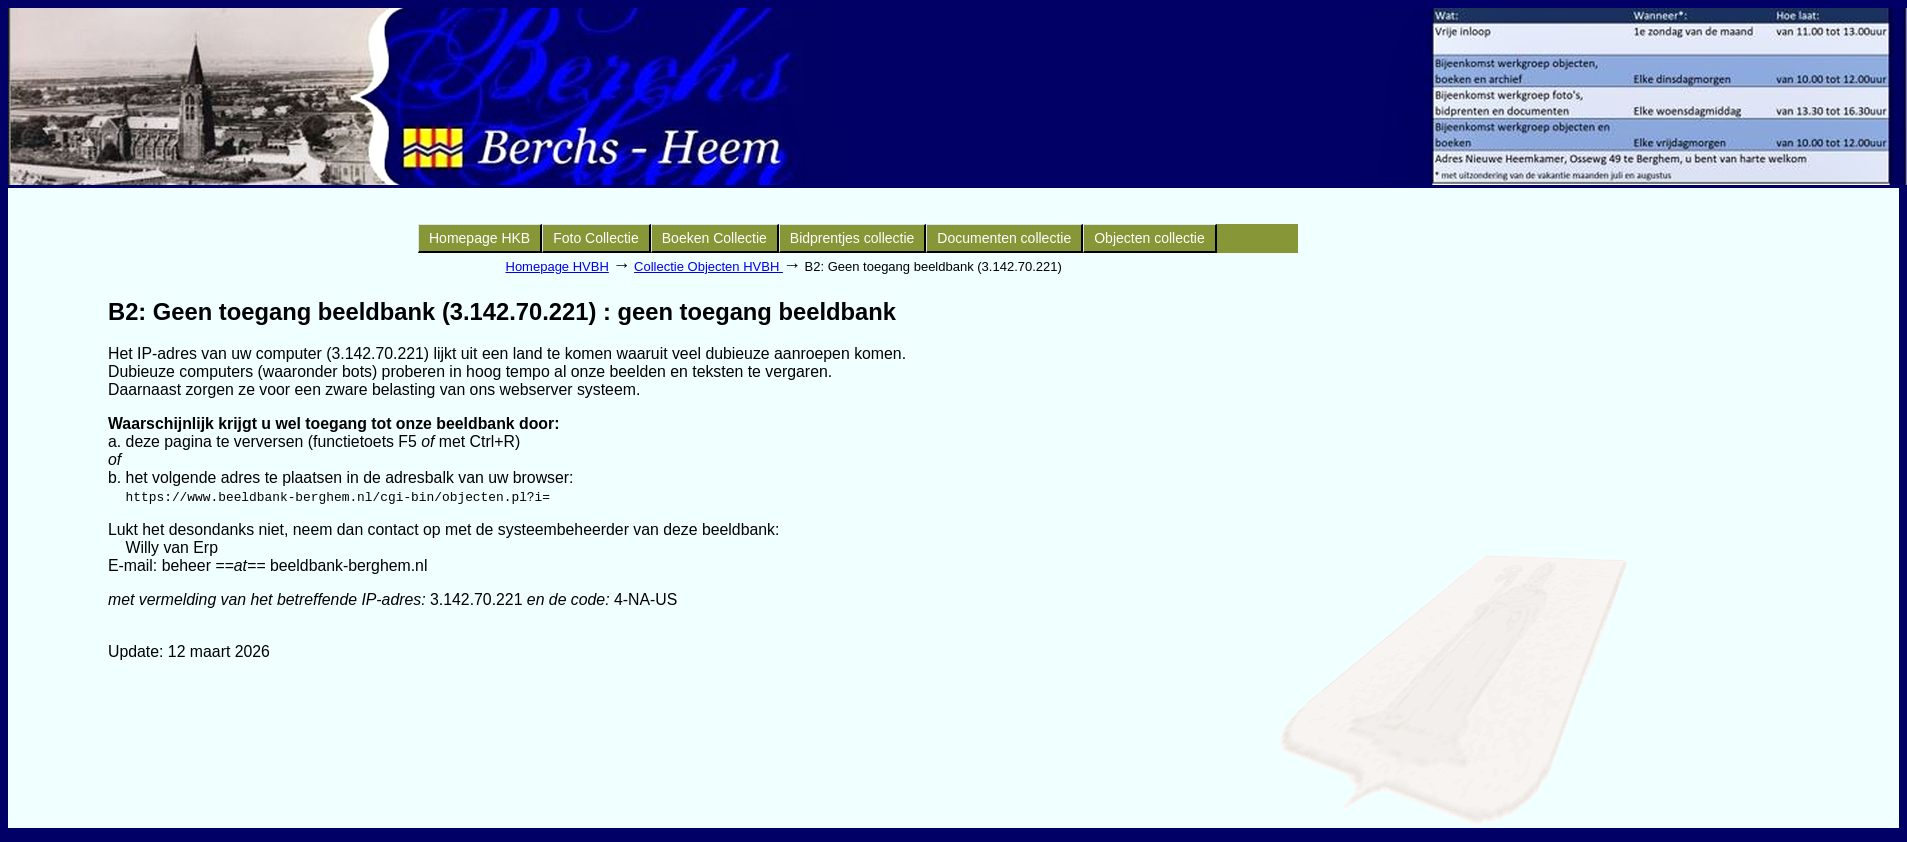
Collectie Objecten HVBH (708, 266)
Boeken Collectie (714, 238)
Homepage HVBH (557, 266)
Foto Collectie (596, 238)
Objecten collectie (1149, 238)
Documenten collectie (1004, 238)
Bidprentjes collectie (852, 238)
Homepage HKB (479, 238)
